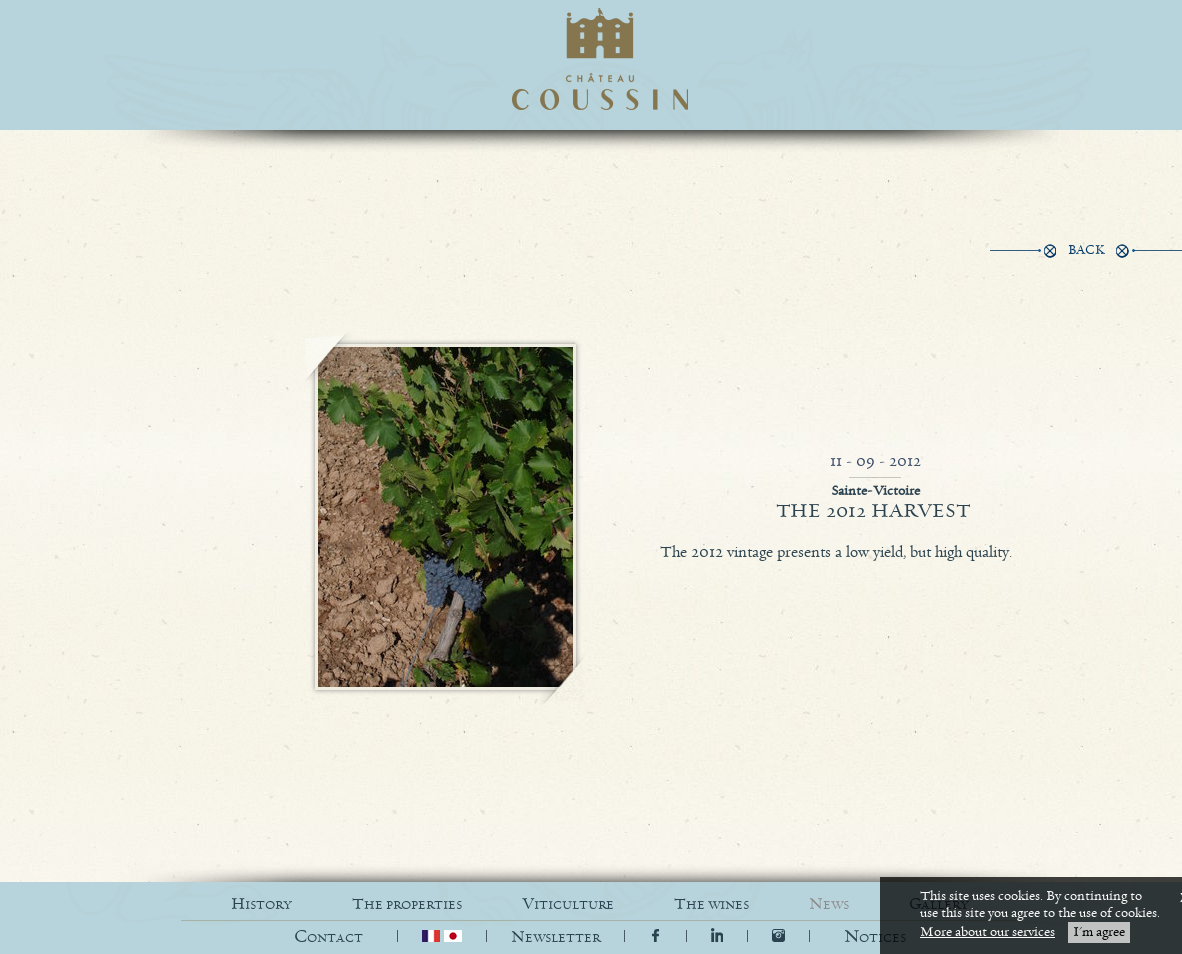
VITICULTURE (568, 904)
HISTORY (261, 904)
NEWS (829, 904)
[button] (875, 937)
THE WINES (711, 904)
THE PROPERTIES (407, 904)
